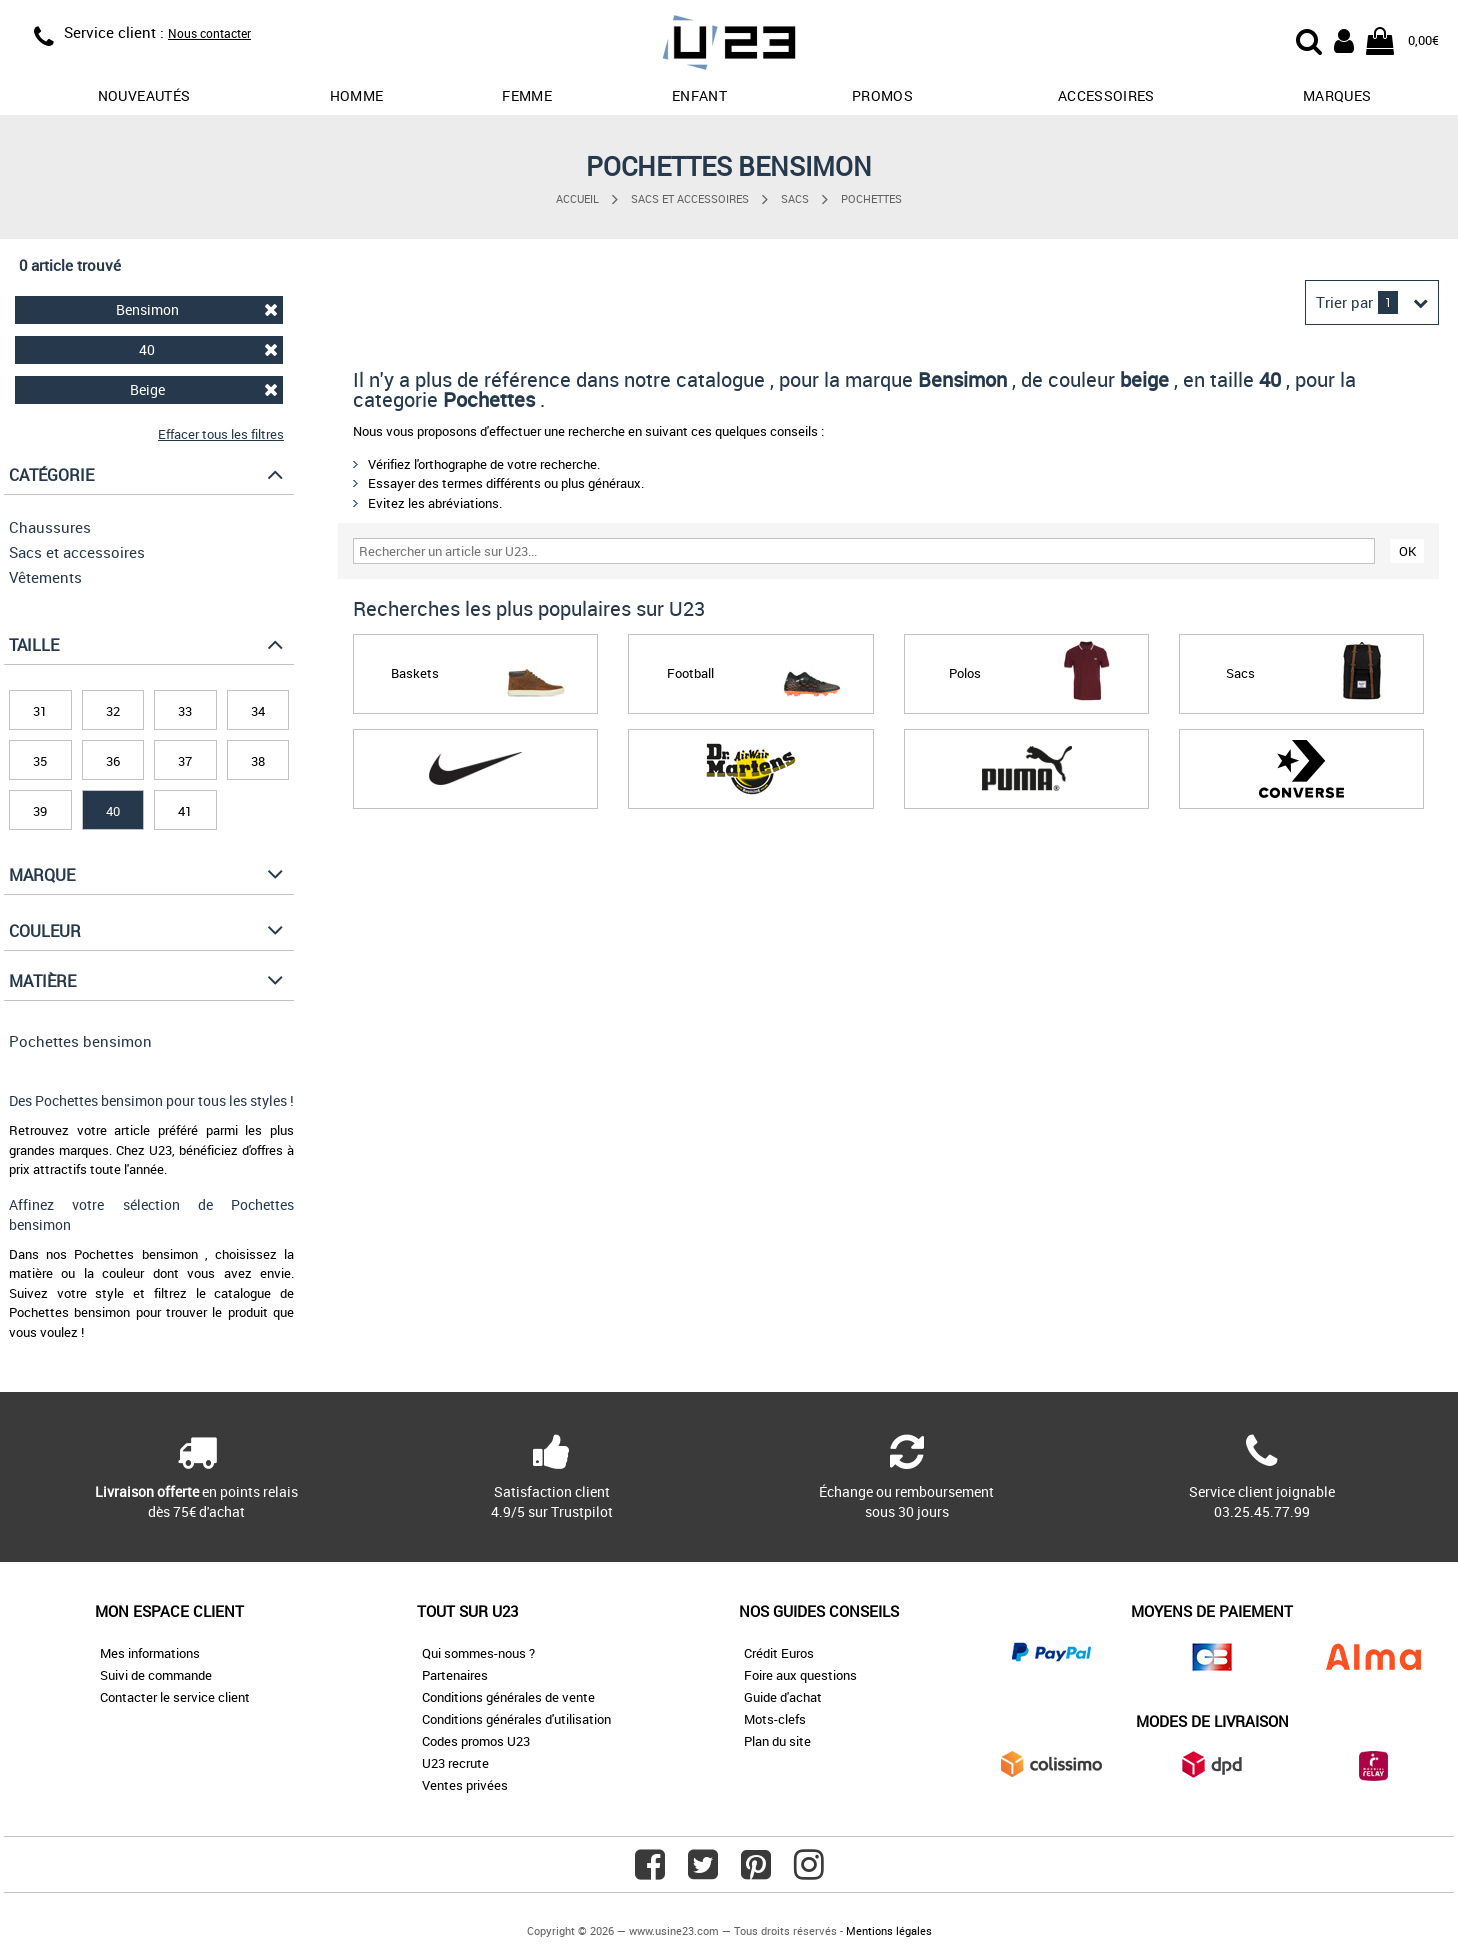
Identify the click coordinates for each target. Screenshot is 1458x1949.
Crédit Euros (779, 1653)
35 (40, 761)
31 (40, 711)
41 (185, 811)
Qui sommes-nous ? (478, 1653)
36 (113, 761)
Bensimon (197, 309)
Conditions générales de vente (508, 1697)
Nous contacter (209, 33)
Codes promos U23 (476, 1741)
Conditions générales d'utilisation (516, 1719)
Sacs (795, 198)
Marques (1337, 95)
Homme (357, 95)
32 (113, 711)
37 (185, 761)
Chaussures (50, 527)
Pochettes (871, 198)
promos (882, 95)
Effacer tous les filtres (221, 434)
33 (185, 711)
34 (258, 711)
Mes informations (150, 1653)
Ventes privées (465, 1785)
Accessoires (1106, 95)
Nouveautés (144, 95)
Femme (527, 95)
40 (208, 349)
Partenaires (455, 1675)
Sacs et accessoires (690, 198)
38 (258, 761)
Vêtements (45, 577)
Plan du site (777, 1741)
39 (40, 811)
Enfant (699, 95)
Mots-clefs (775, 1719)
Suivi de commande (156, 1675)
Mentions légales (889, 1930)
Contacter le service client (175, 1697)
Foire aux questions (800, 1675)
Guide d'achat (783, 1697)
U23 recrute (455, 1763)
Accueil (577, 198)
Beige (204, 389)
